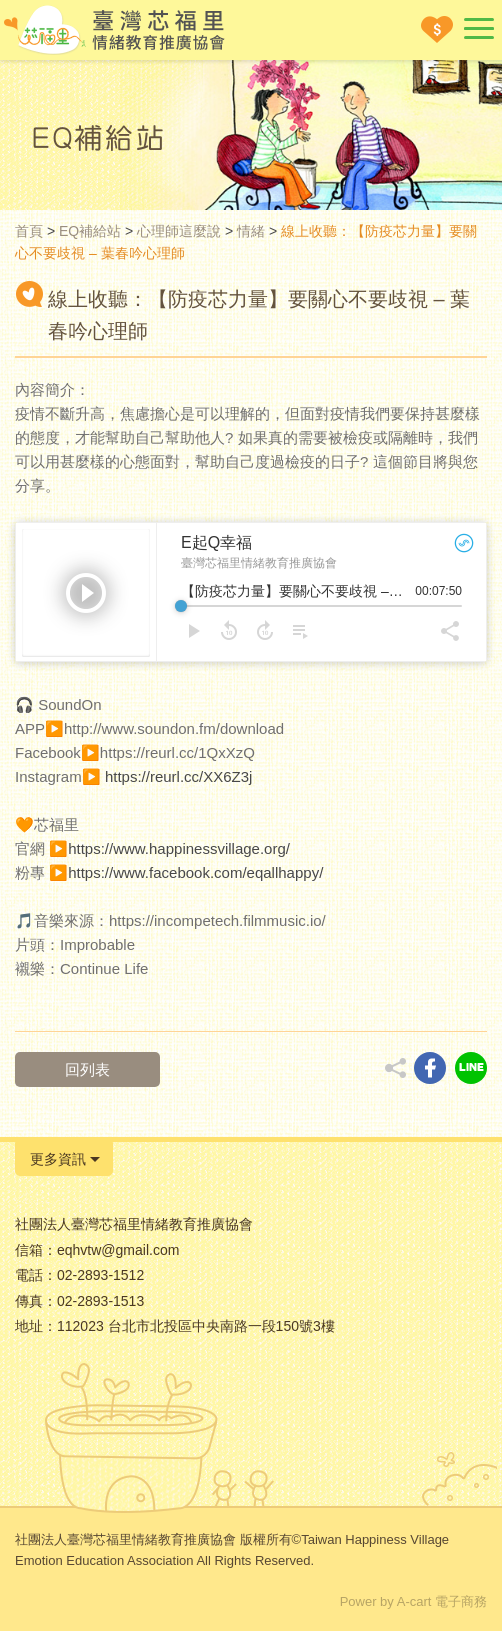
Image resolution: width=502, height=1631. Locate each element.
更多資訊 (58, 1159)
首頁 (29, 231)
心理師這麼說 (179, 231)
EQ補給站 (90, 231)
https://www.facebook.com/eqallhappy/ (195, 872)
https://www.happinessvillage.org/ (179, 848)
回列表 (87, 1069)
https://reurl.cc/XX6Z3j (179, 776)
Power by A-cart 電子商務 (413, 1601)
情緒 (251, 231)
